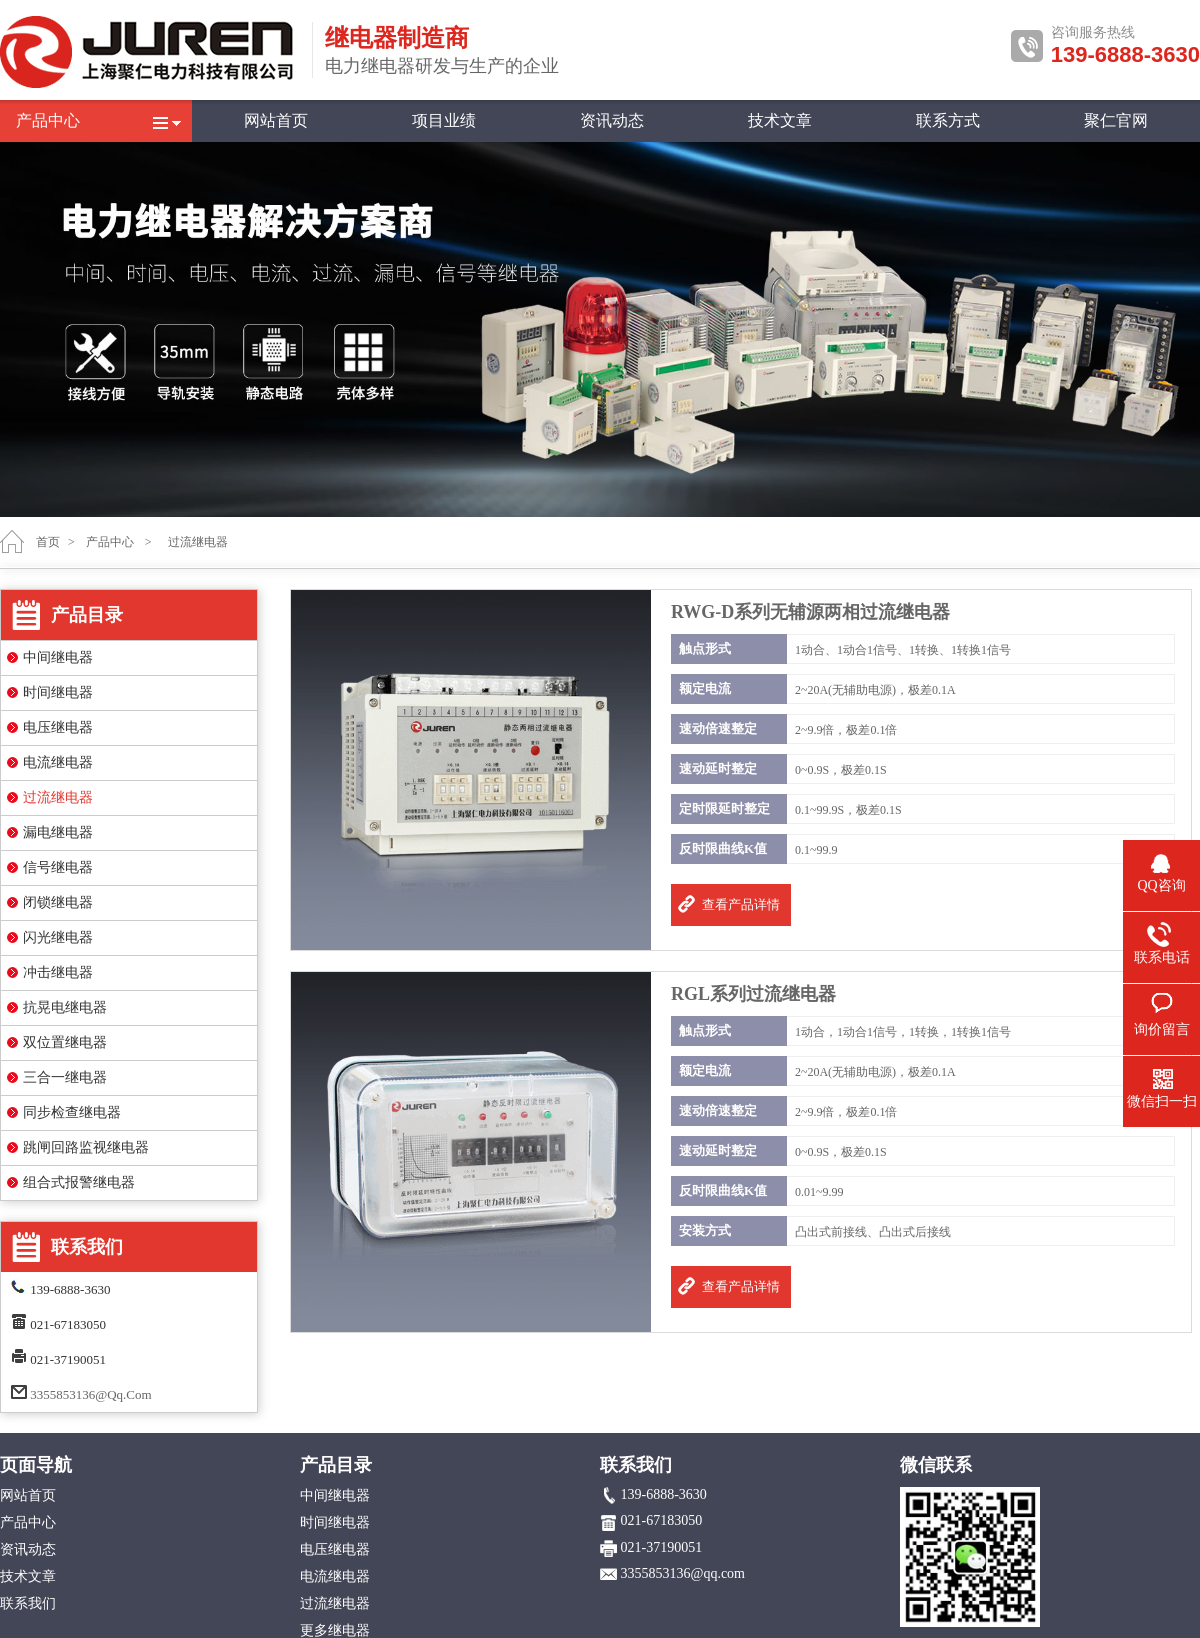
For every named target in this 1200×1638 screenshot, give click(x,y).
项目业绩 (444, 120)
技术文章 (780, 120)
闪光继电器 (58, 937)
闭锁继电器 (58, 902)
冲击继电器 (58, 972)
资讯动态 (612, 120)
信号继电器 (58, 867)
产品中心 (48, 120)
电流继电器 (58, 762)
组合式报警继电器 (79, 1182)
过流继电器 (58, 797)
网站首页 (276, 120)
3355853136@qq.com (90, 1394)
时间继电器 (58, 692)
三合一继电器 (65, 1077)
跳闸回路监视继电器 (86, 1147)
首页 (48, 542)
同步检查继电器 (72, 1112)
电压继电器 (58, 727)
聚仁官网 (1116, 120)
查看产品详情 (741, 904)
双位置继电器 (65, 1042)
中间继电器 (58, 657)
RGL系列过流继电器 (753, 994)
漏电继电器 (58, 832)
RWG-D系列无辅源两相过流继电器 (810, 612)
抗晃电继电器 (65, 1007)
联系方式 (948, 120)
